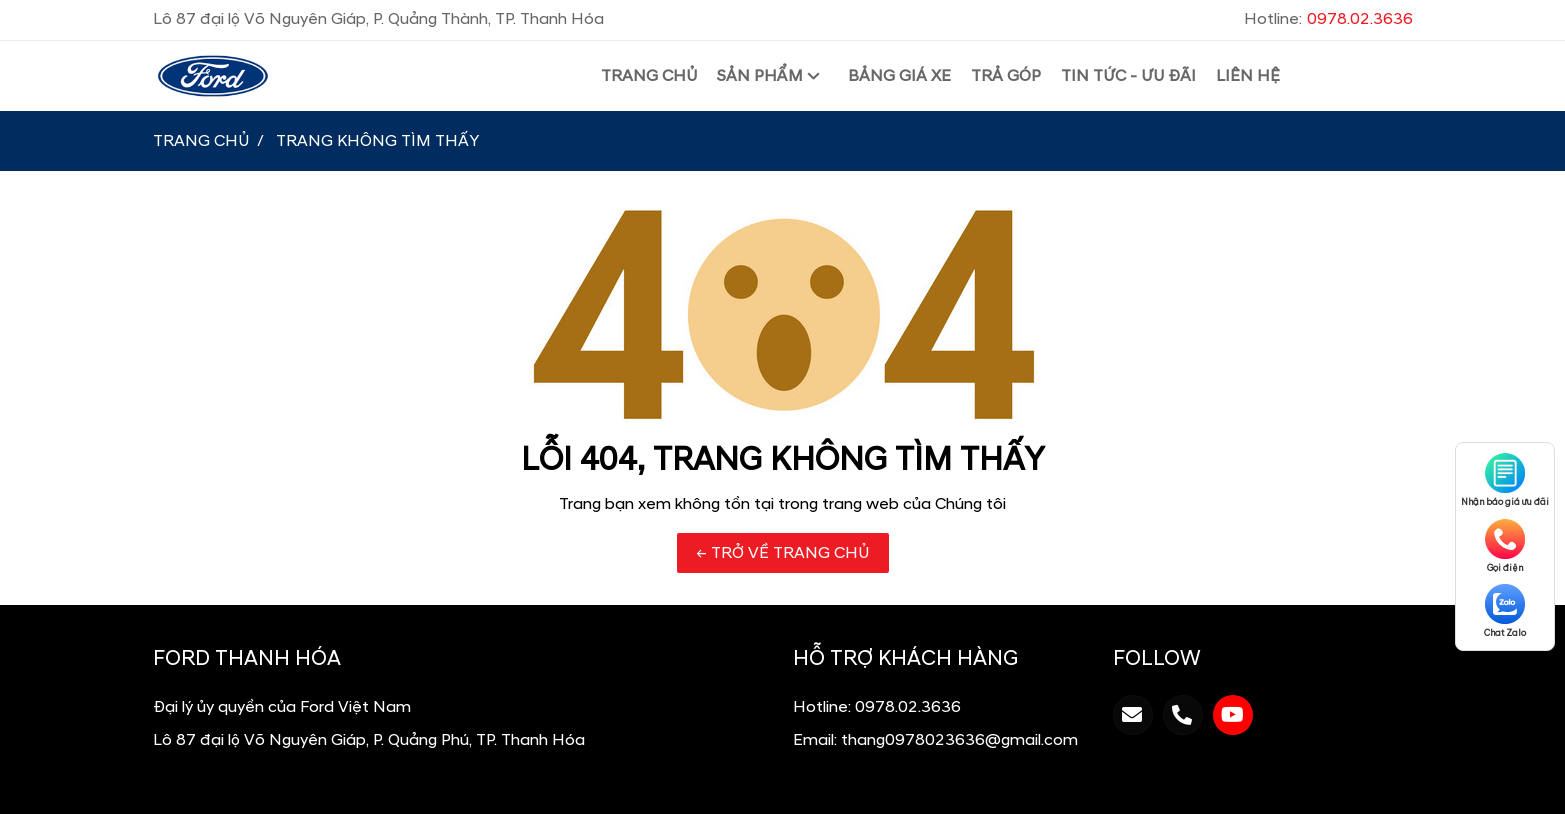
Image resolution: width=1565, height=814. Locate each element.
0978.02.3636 (908, 707)
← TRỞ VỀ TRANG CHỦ (783, 553)
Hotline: (1328, 19)
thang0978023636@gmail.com (959, 740)
